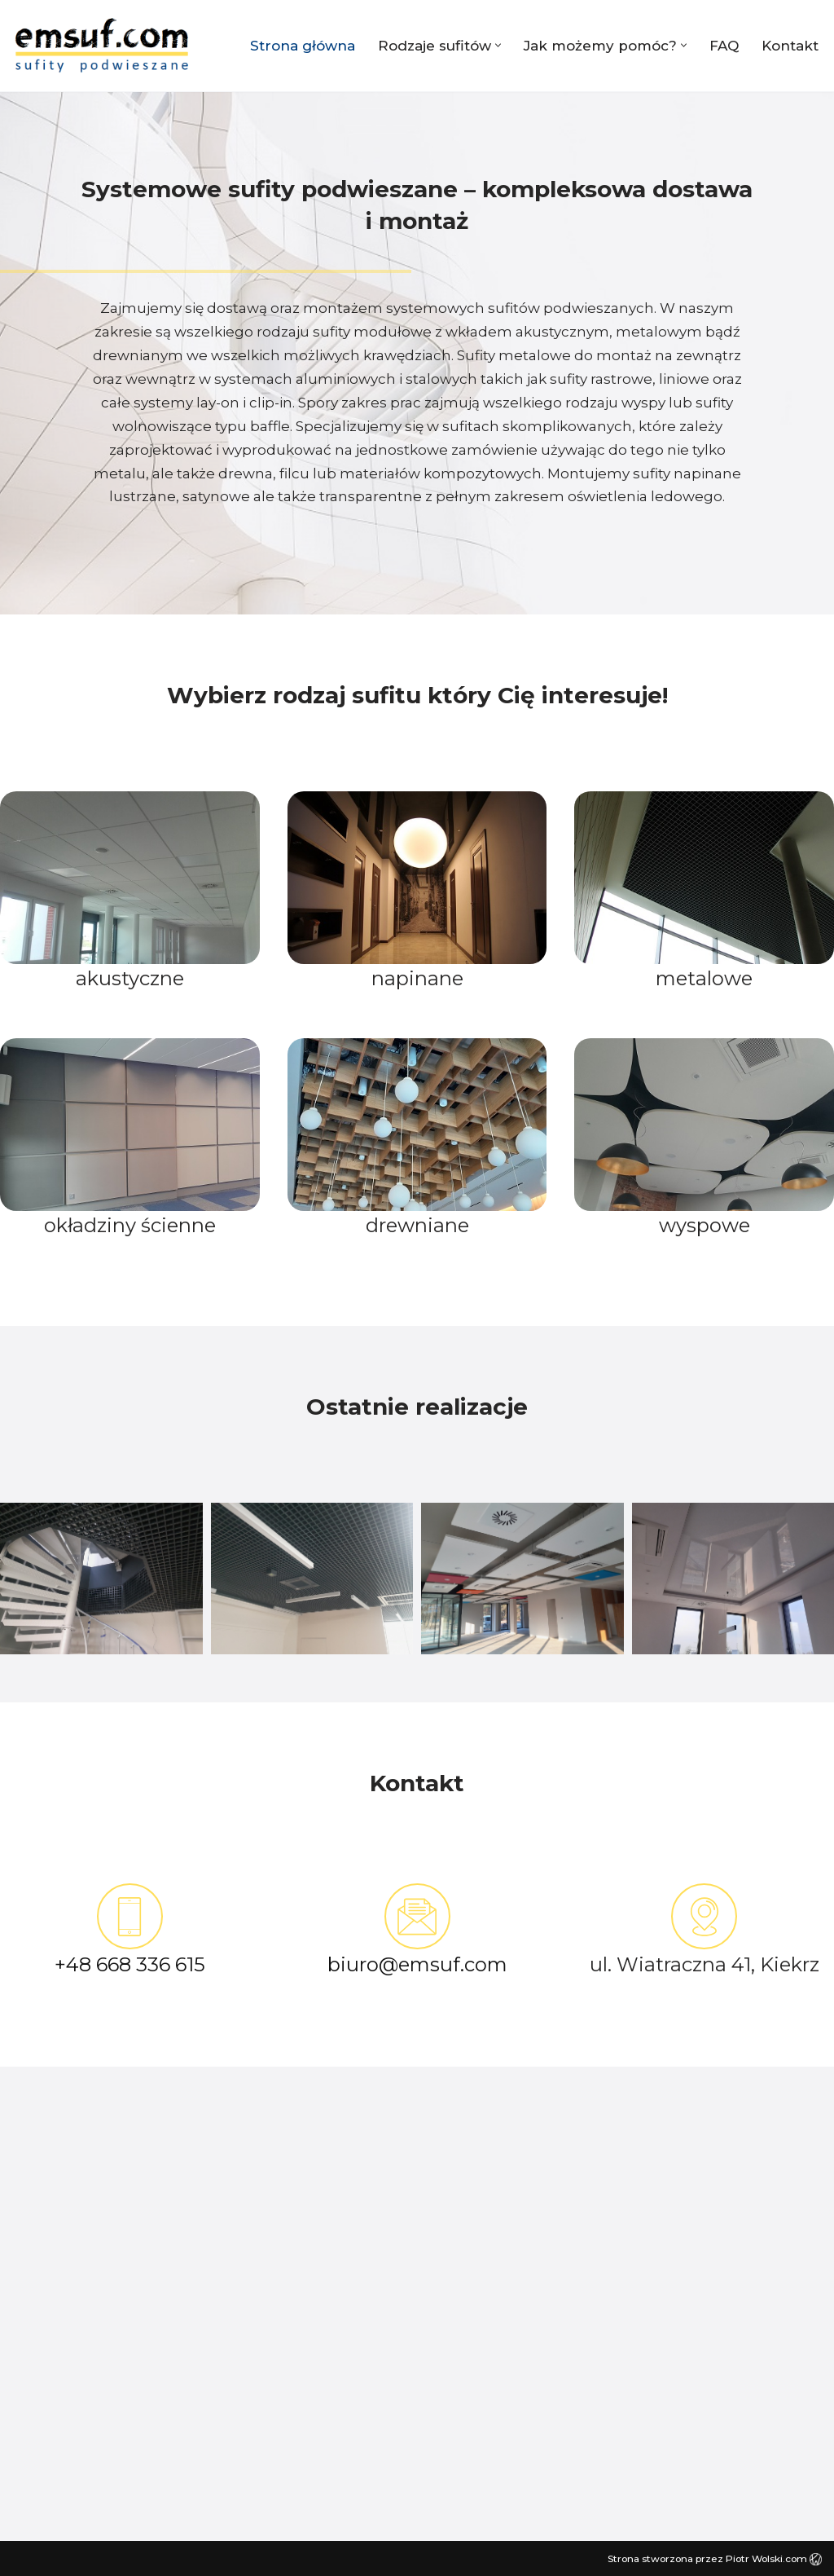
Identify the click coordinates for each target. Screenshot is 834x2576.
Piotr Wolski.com (774, 2558)
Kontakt (790, 45)
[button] (498, 45)
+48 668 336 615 (130, 1964)
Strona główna (302, 45)
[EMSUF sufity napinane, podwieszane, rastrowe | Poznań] (101, 46)
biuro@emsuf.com (417, 1964)
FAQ (724, 45)
